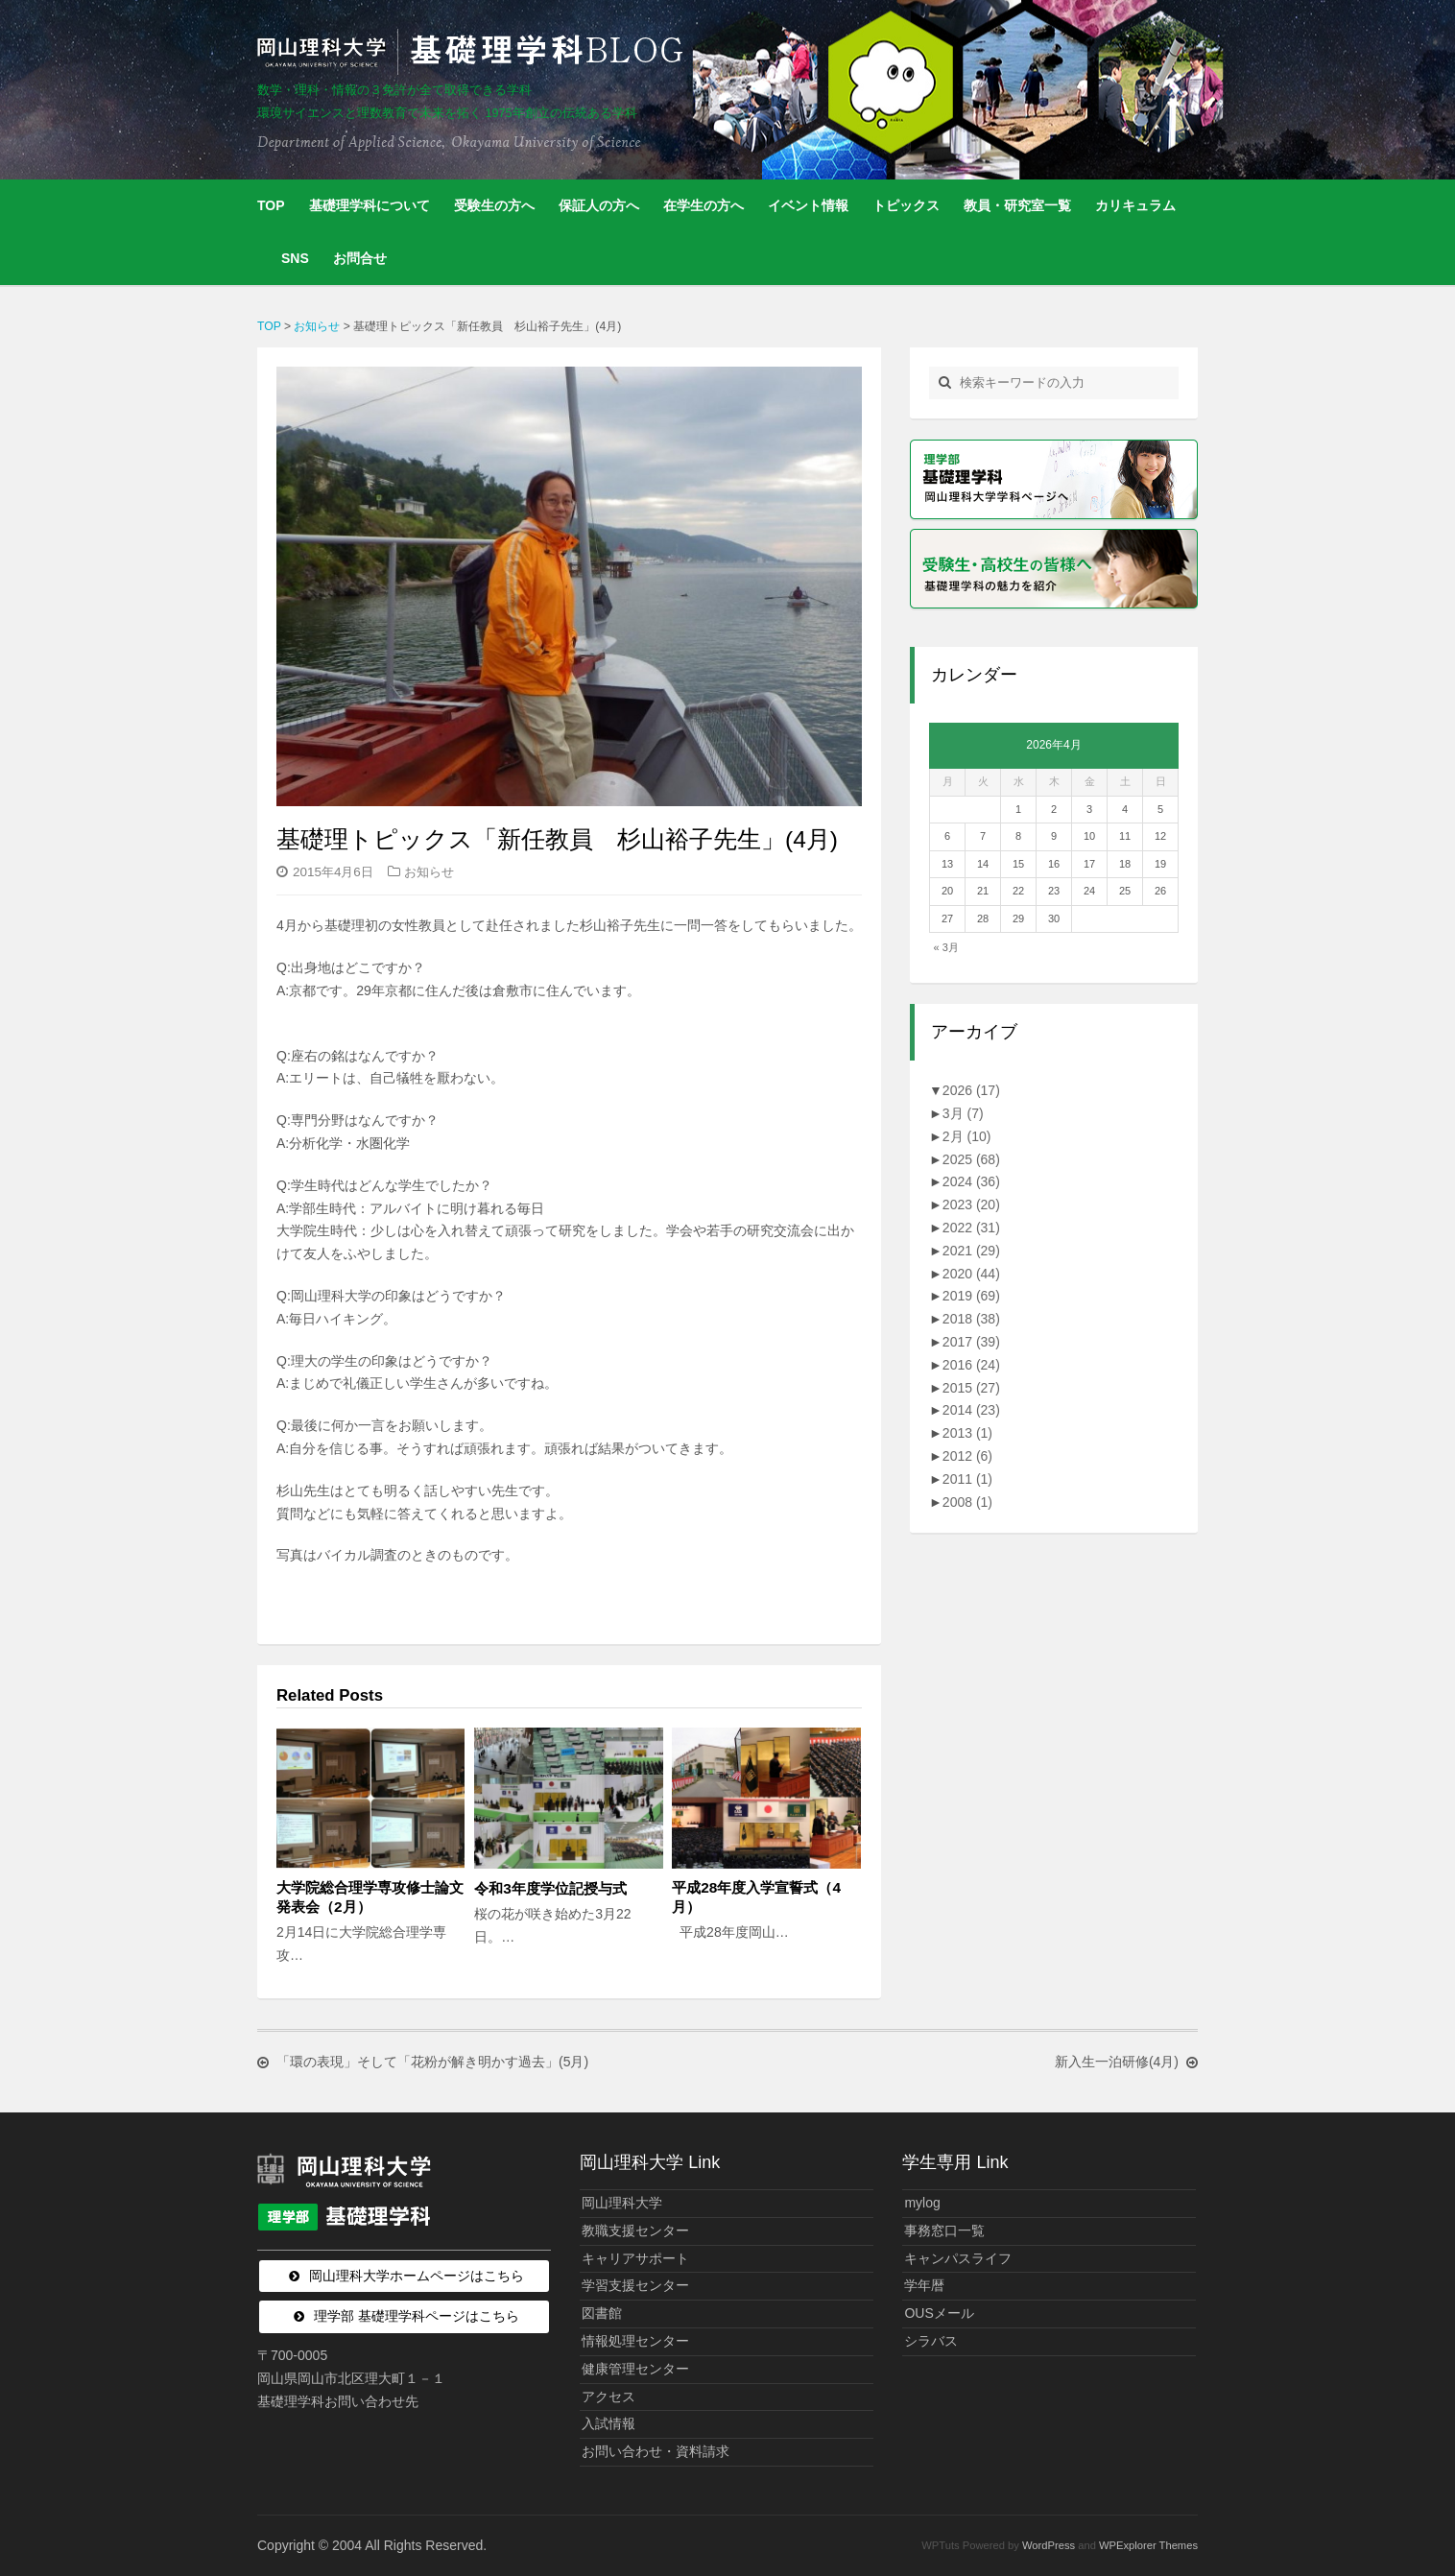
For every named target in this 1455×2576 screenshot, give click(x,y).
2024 (971, 1181)
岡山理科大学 (622, 2202)
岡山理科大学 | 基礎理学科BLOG (474, 52)
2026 (971, 1090)
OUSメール (938, 2313)
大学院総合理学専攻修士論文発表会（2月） (370, 1897)
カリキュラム (1135, 205)
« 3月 (946, 947)
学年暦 (924, 2285)
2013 (967, 1433)
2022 (971, 1227)
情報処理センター (635, 2341)
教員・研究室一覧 (1017, 205)
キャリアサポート (635, 2258)
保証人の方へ (599, 205)
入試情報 (608, 2423)
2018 (971, 1318)
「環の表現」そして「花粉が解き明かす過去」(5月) (432, 2062)
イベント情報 (808, 205)
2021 (971, 1250)
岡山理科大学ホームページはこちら (416, 2275)
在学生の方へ (703, 205)
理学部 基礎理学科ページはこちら (416, 2316)
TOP (271, 205)
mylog (922, 2202)
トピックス (906, 205)
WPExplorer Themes (1148, 2545)
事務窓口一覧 (944, 2230)
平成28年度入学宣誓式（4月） (756, 1897)
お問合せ (360, 258)
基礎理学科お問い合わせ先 (337, 2401)
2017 (971, 1341)
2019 (971, 1295)
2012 (967, 1456)
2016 (971, 1364)
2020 (971, 1273)
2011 (967, 1479)
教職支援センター (635, 2230)
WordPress (1048, 2545)
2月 (966, 1136)
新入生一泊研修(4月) (1117, 2062)
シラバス (931, 2341)
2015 (971, 1387)
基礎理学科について (369, 205)
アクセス (608, 2396)
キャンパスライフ (958, 2258)
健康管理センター (635, 2368)
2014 (971, 1410)
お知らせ (429, 872)
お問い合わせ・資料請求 (655, 2451)
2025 (971, 1159)
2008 (967, 1502)
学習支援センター (635, 2285)
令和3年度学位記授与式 (550, 1888)
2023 (971, 1204)
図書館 (602, 2313)
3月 (963, 1113)
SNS (295, 258)
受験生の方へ (494, 205)
